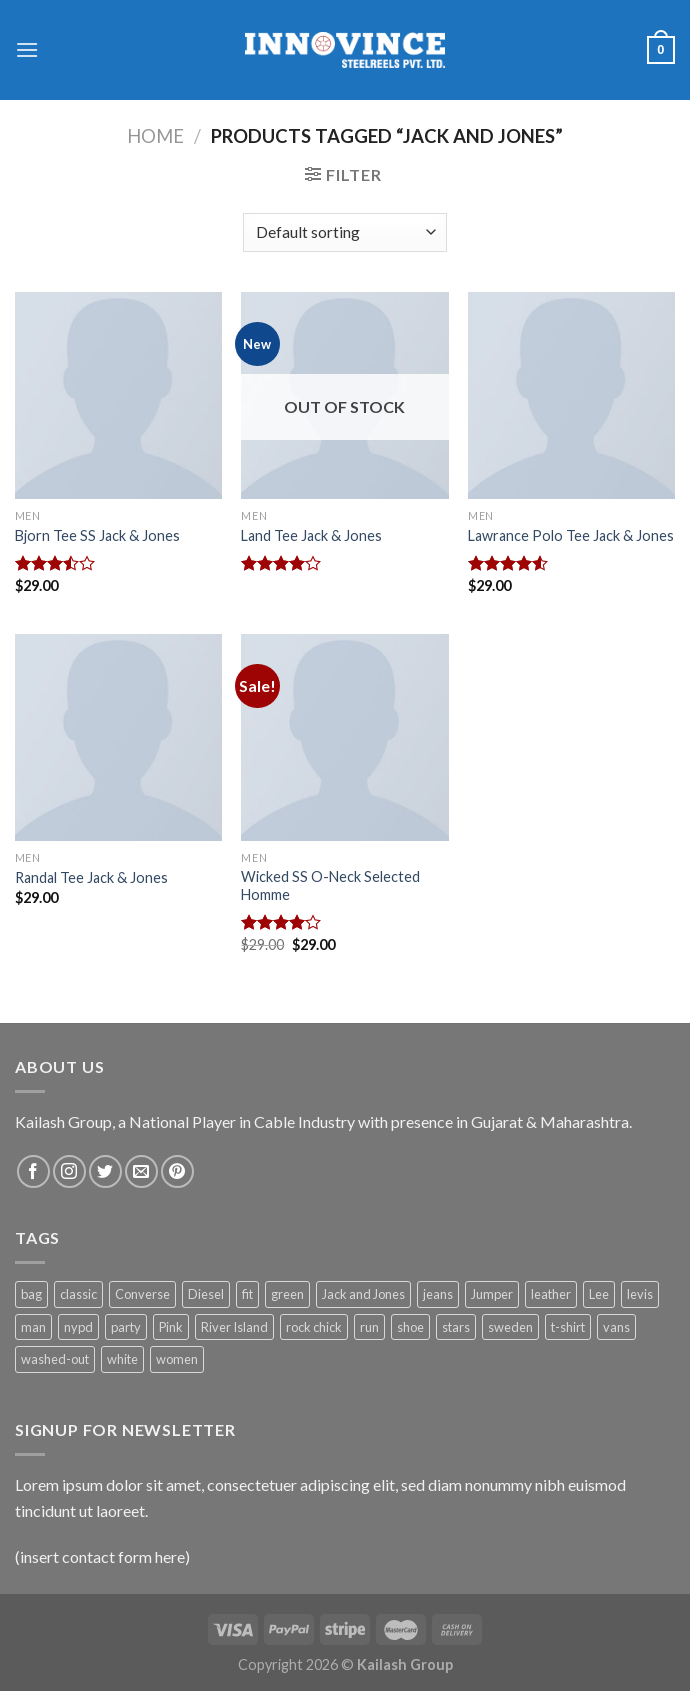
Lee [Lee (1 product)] (599, 1294)
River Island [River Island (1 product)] (234, 1327)
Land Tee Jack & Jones (311, 535)
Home (155, 136)
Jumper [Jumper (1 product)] (492, 1294)
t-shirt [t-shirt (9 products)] (568, 1327)
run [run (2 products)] (369, 1327)
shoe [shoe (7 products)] (410, 1327)
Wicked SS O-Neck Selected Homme (330, 886)
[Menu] (27, 49)
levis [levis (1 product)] (640, 1294)
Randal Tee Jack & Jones (91, 877)
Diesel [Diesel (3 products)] (206, 1294)
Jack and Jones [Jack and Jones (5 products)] (363, 1294)
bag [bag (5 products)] (31, 1294)
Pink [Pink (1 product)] (171, 1327)
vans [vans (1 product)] (616, 1327)
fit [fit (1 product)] (247, 1294)
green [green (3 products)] (287, 1294)
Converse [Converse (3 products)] (142, 1294)
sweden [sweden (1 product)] (510, 1327)
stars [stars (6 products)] (456, 1327)
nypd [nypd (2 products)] (78, 1327)
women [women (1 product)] (177, 1359)
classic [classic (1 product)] (78, 1294)
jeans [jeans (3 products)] (438, 1294)
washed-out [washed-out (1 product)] (55, 1359)
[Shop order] (344, 232)
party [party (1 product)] (126, 1327)
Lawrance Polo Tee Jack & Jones (571, 535)
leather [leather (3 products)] (551, 1294)
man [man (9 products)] (33, 1327)
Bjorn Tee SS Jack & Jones (97, 535)
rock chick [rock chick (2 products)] (314, 1327)
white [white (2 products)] (122, 1359)
